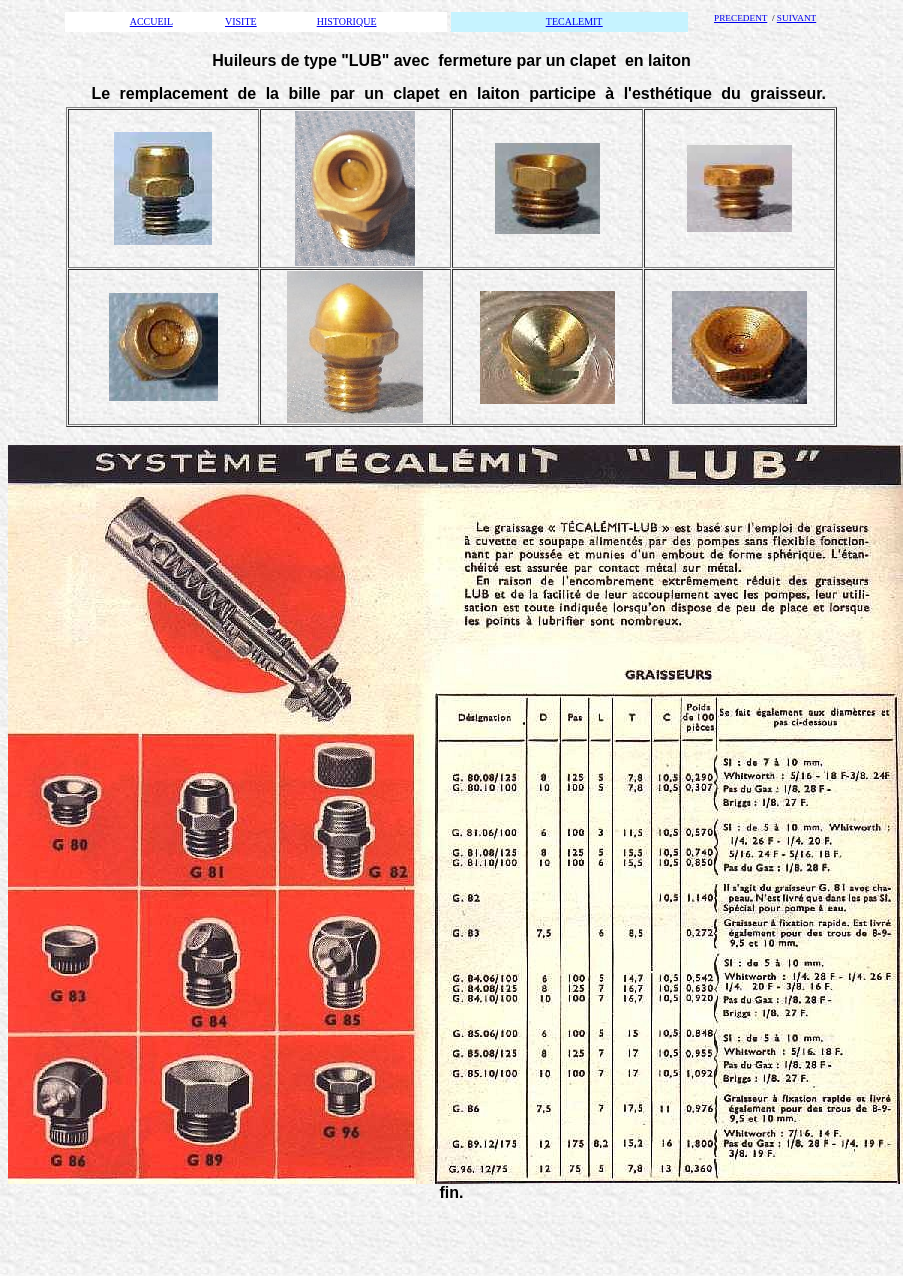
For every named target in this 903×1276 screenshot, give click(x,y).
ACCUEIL (151, 21)
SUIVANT (796, 18)
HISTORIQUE (347, 21)
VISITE (241, 21)
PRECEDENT (740, 18)
